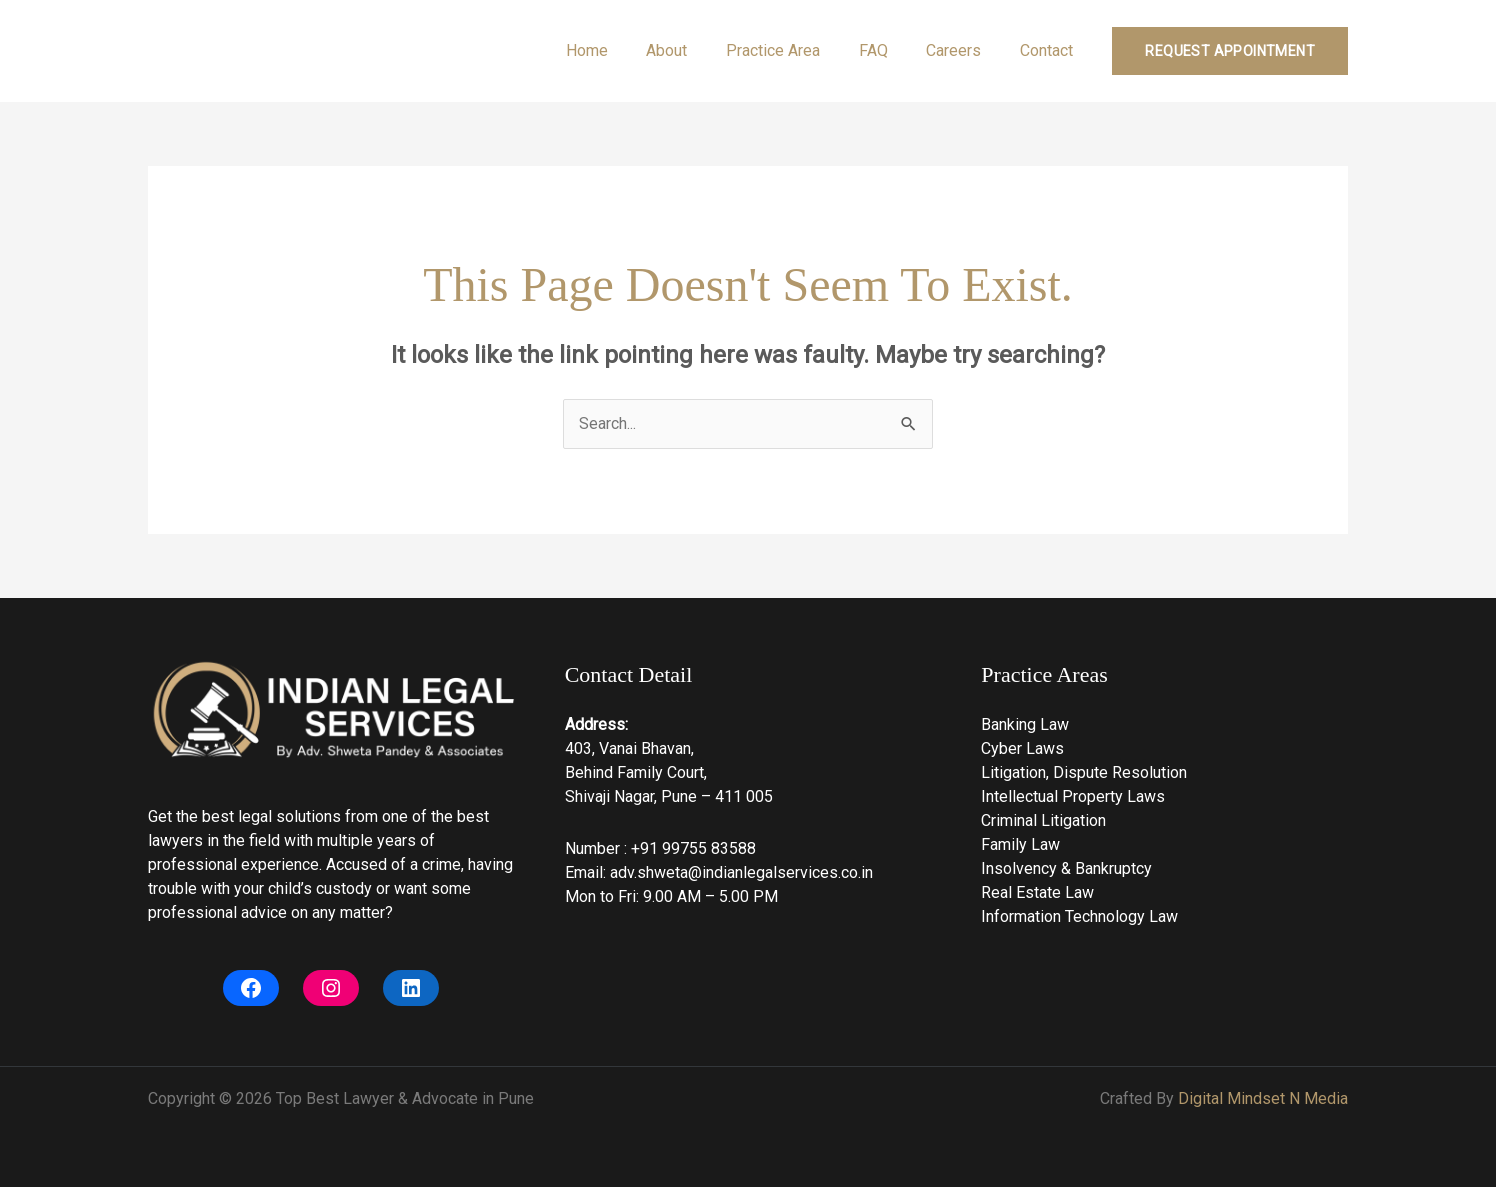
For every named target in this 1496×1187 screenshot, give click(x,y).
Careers (963, 50)
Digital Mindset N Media (1263, 1098)
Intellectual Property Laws (1073, 796)
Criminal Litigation (1043, 820)
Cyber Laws (1022, 748)
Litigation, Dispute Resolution (1084, 772)
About (696, 50)
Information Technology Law (1079, 916)
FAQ (889, 50)
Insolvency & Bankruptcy (1066, 868)
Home (623, 50)
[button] (1230, 51)
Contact (1049, 50)
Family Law (1020, 844)
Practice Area (796, 50)
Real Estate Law (1037, 892)
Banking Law (1025, 724)
